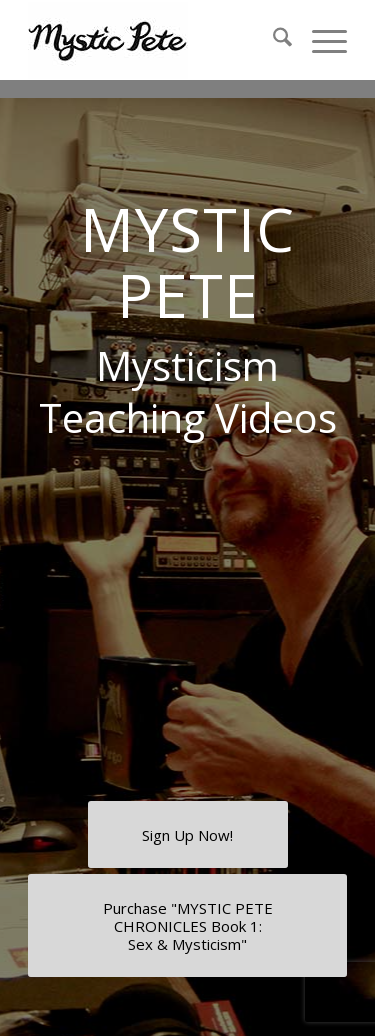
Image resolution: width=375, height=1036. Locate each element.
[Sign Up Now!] (188, 834)
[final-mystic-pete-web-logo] (155, 40)
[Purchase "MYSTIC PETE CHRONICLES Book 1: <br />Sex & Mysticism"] (187, 925)
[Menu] (319, 40)
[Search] (272, 40)
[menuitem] (272, 40)
